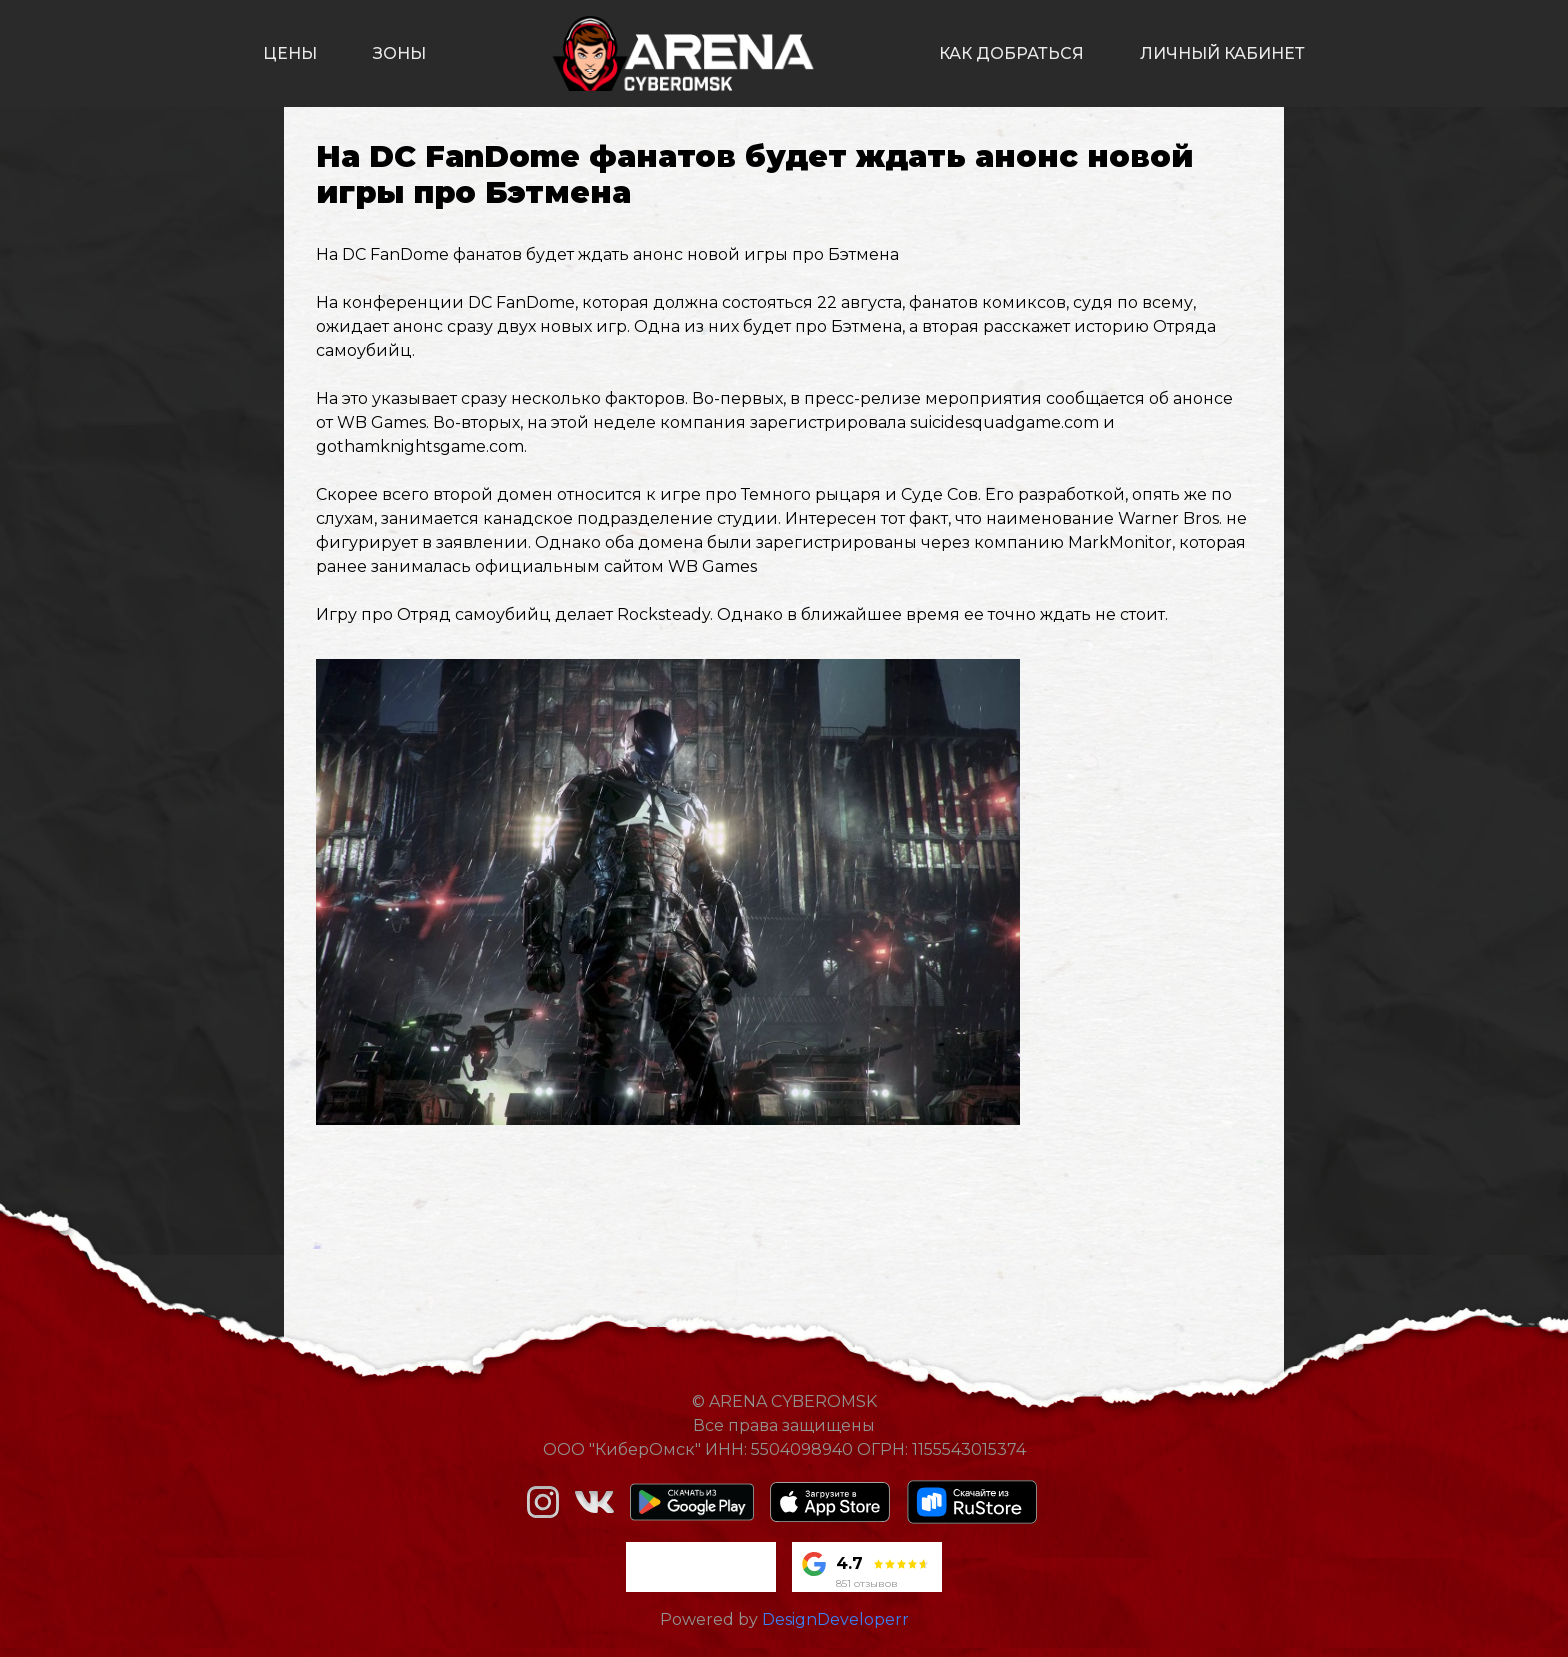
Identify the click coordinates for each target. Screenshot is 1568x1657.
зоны (399, 53)
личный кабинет (1222, 53)
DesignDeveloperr (835, 1619)
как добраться (1011, 53)
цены (290, 53)
